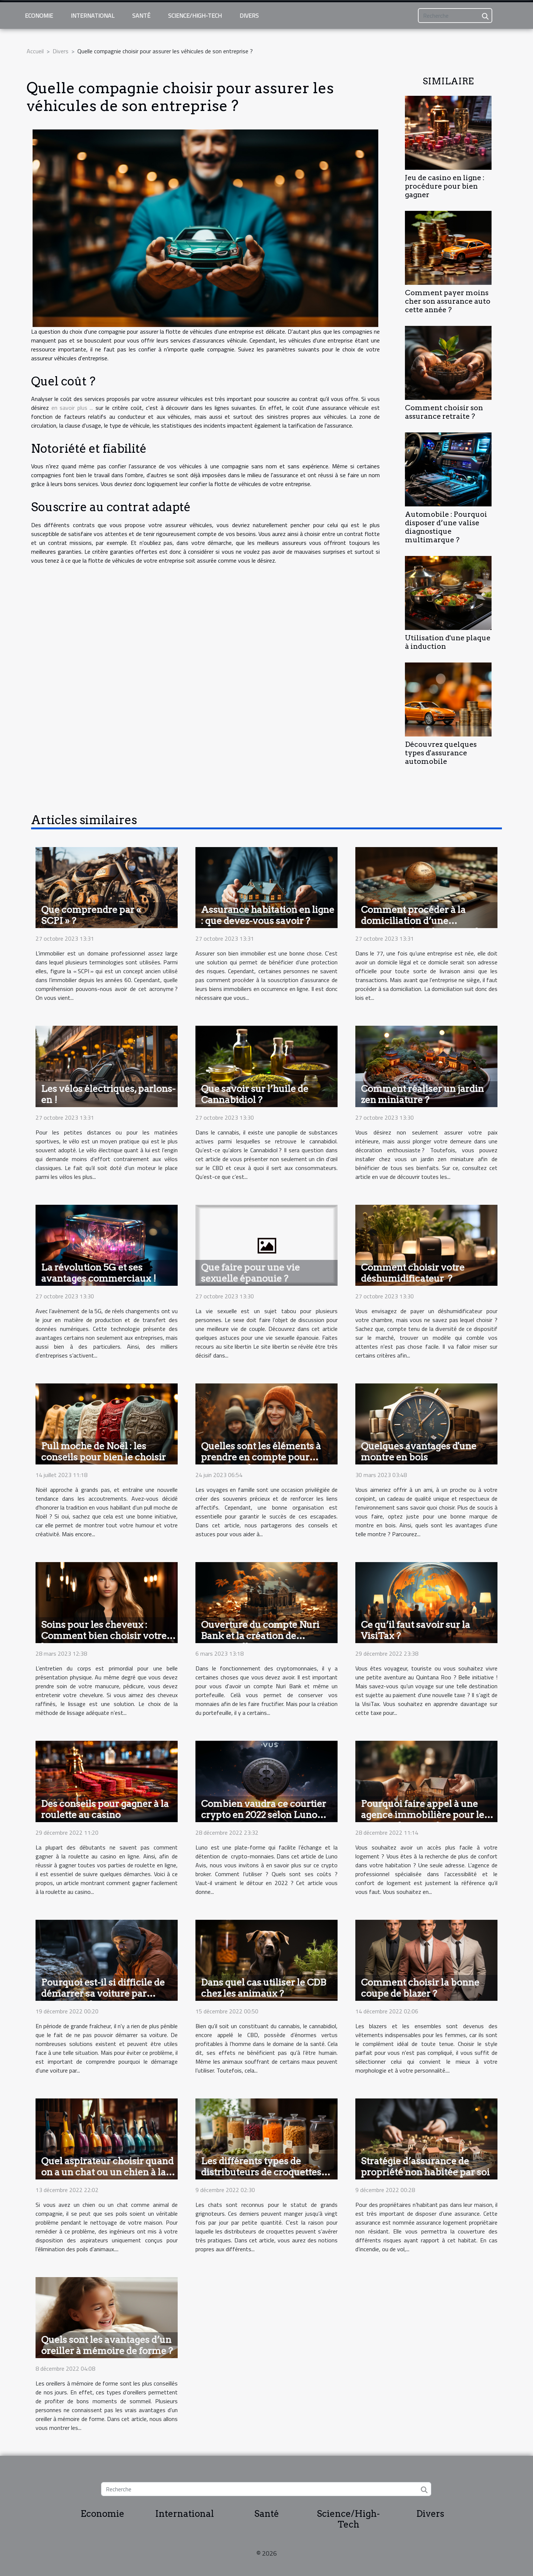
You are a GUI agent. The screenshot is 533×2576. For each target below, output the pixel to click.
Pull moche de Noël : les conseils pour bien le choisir (103, 1451)
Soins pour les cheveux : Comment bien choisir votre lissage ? (104, 1635)
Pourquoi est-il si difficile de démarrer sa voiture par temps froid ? (103, 1993)
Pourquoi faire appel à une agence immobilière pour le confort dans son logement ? (423, 1814)
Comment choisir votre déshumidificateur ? (413, 1273)
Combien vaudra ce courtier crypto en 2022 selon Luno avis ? (263, 1814)
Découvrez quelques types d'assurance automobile (441, 753)
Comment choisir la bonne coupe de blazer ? (420, 1988)
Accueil (35, 51)
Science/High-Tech (195, 15)
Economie (39, 15)
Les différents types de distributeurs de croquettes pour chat (261, 2172)
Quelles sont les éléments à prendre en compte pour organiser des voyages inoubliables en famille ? (261, 1462)
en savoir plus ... (72, 407)
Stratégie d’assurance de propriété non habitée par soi (425, 2166)
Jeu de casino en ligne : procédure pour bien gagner (445, 186)
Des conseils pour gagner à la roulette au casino (105, 1809)
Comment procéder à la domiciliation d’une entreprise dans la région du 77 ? (422, 926)
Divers (249, 15)
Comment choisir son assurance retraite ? (444, 412)
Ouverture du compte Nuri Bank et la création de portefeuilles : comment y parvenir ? (260, 1641)
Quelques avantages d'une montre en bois (418, 1451)
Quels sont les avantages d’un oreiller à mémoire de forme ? (107, 2345)
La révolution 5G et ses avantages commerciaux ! (98, 1273)
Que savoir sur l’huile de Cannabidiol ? (254, 1094)
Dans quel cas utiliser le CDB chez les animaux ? (263, 1988)
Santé (141, 15)
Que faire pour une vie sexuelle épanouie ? (250, 1273)
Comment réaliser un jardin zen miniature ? (422, 1094)
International (92, 15)
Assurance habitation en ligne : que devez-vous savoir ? (267, 915)
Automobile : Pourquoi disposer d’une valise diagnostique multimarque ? (446, 527)
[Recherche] (455, 15)
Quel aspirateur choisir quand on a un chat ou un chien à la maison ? (107, 2172)
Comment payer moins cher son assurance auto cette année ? (447, 301)
